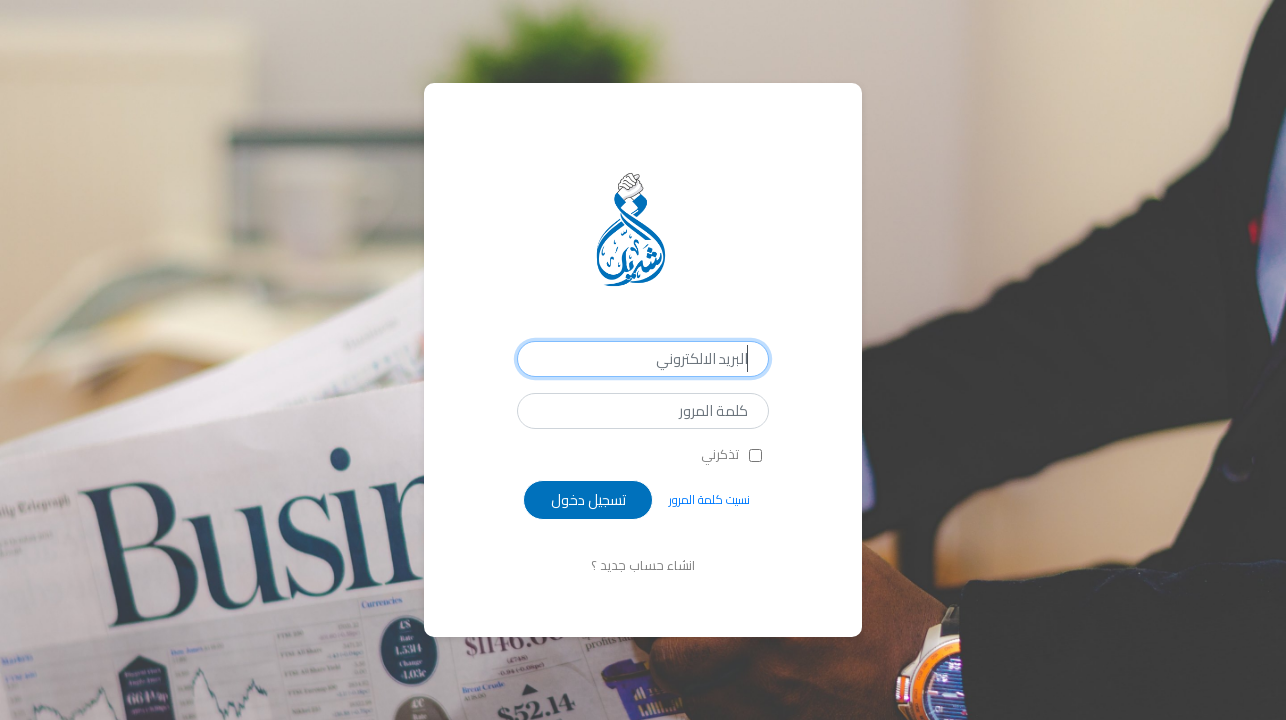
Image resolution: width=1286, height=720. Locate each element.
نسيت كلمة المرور (709, 499)
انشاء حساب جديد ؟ (643, 565)
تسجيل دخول (588, 499)
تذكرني (720, 455)
